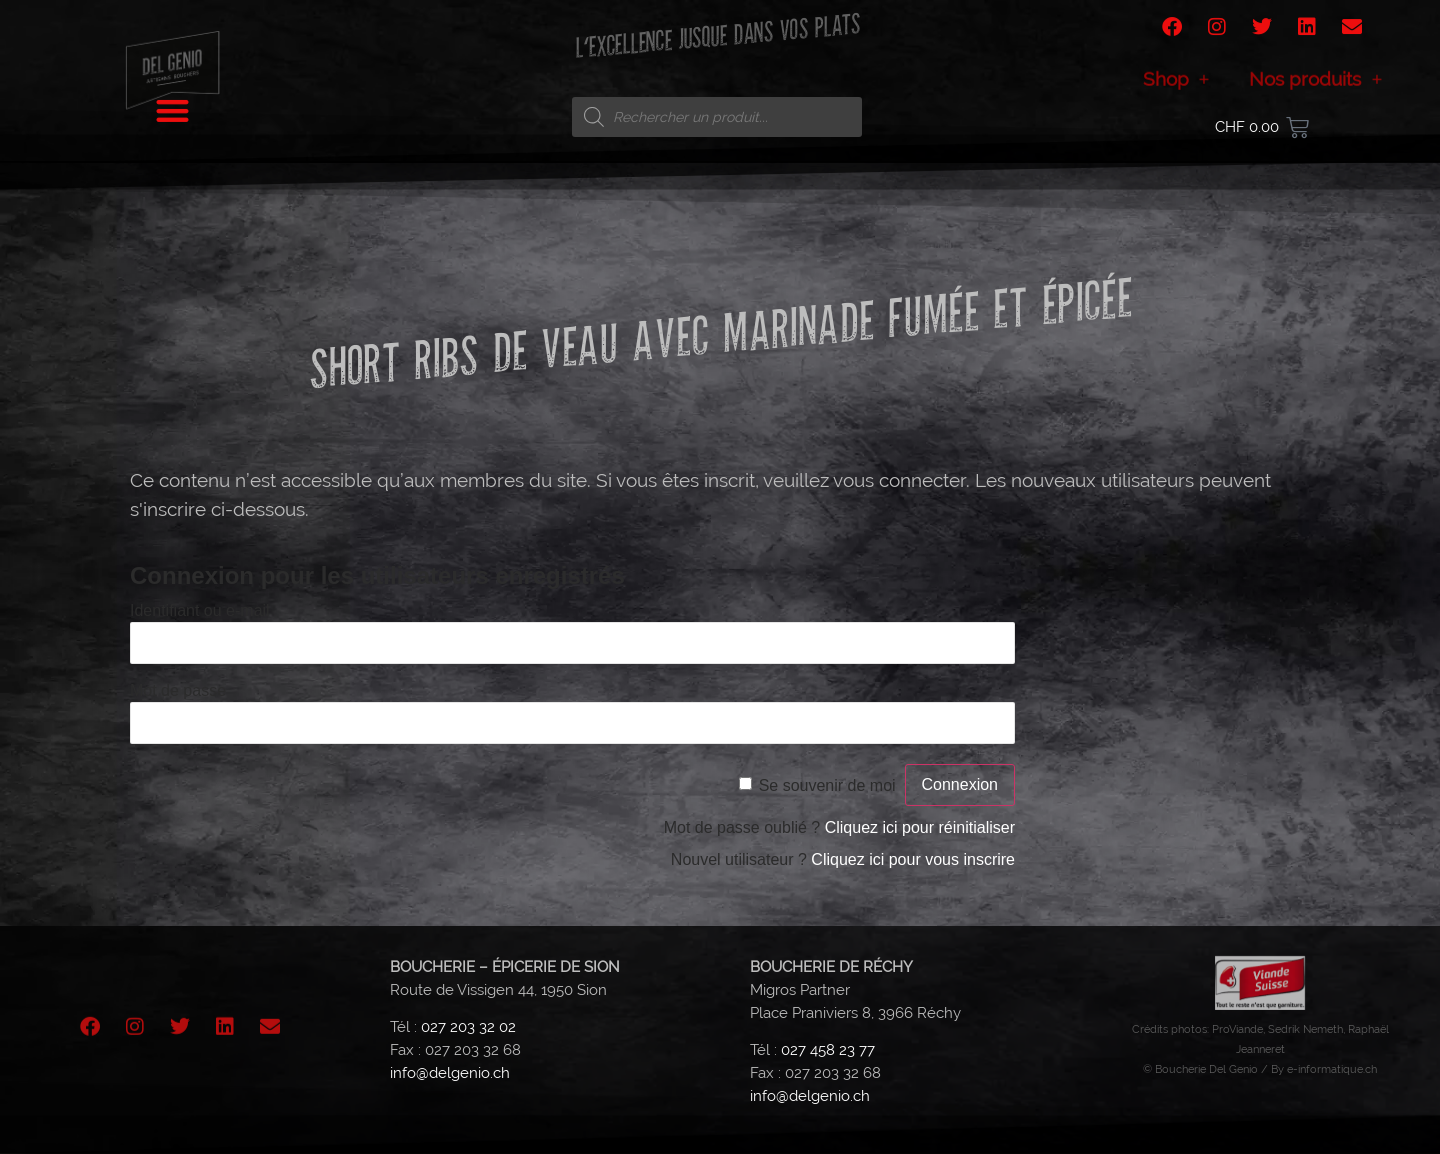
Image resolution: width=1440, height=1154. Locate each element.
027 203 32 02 (468, 1027)
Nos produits (1315, 87)
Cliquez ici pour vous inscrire (913, 859)
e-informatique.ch (1332, 1069)
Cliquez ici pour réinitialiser (920, 827)
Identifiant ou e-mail (200, 610)
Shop (1176, 87)
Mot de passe (178, 690)
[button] (172, 104)
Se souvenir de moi (827, 785)
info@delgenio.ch (450, 1073)
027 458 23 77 (828, 1050)
